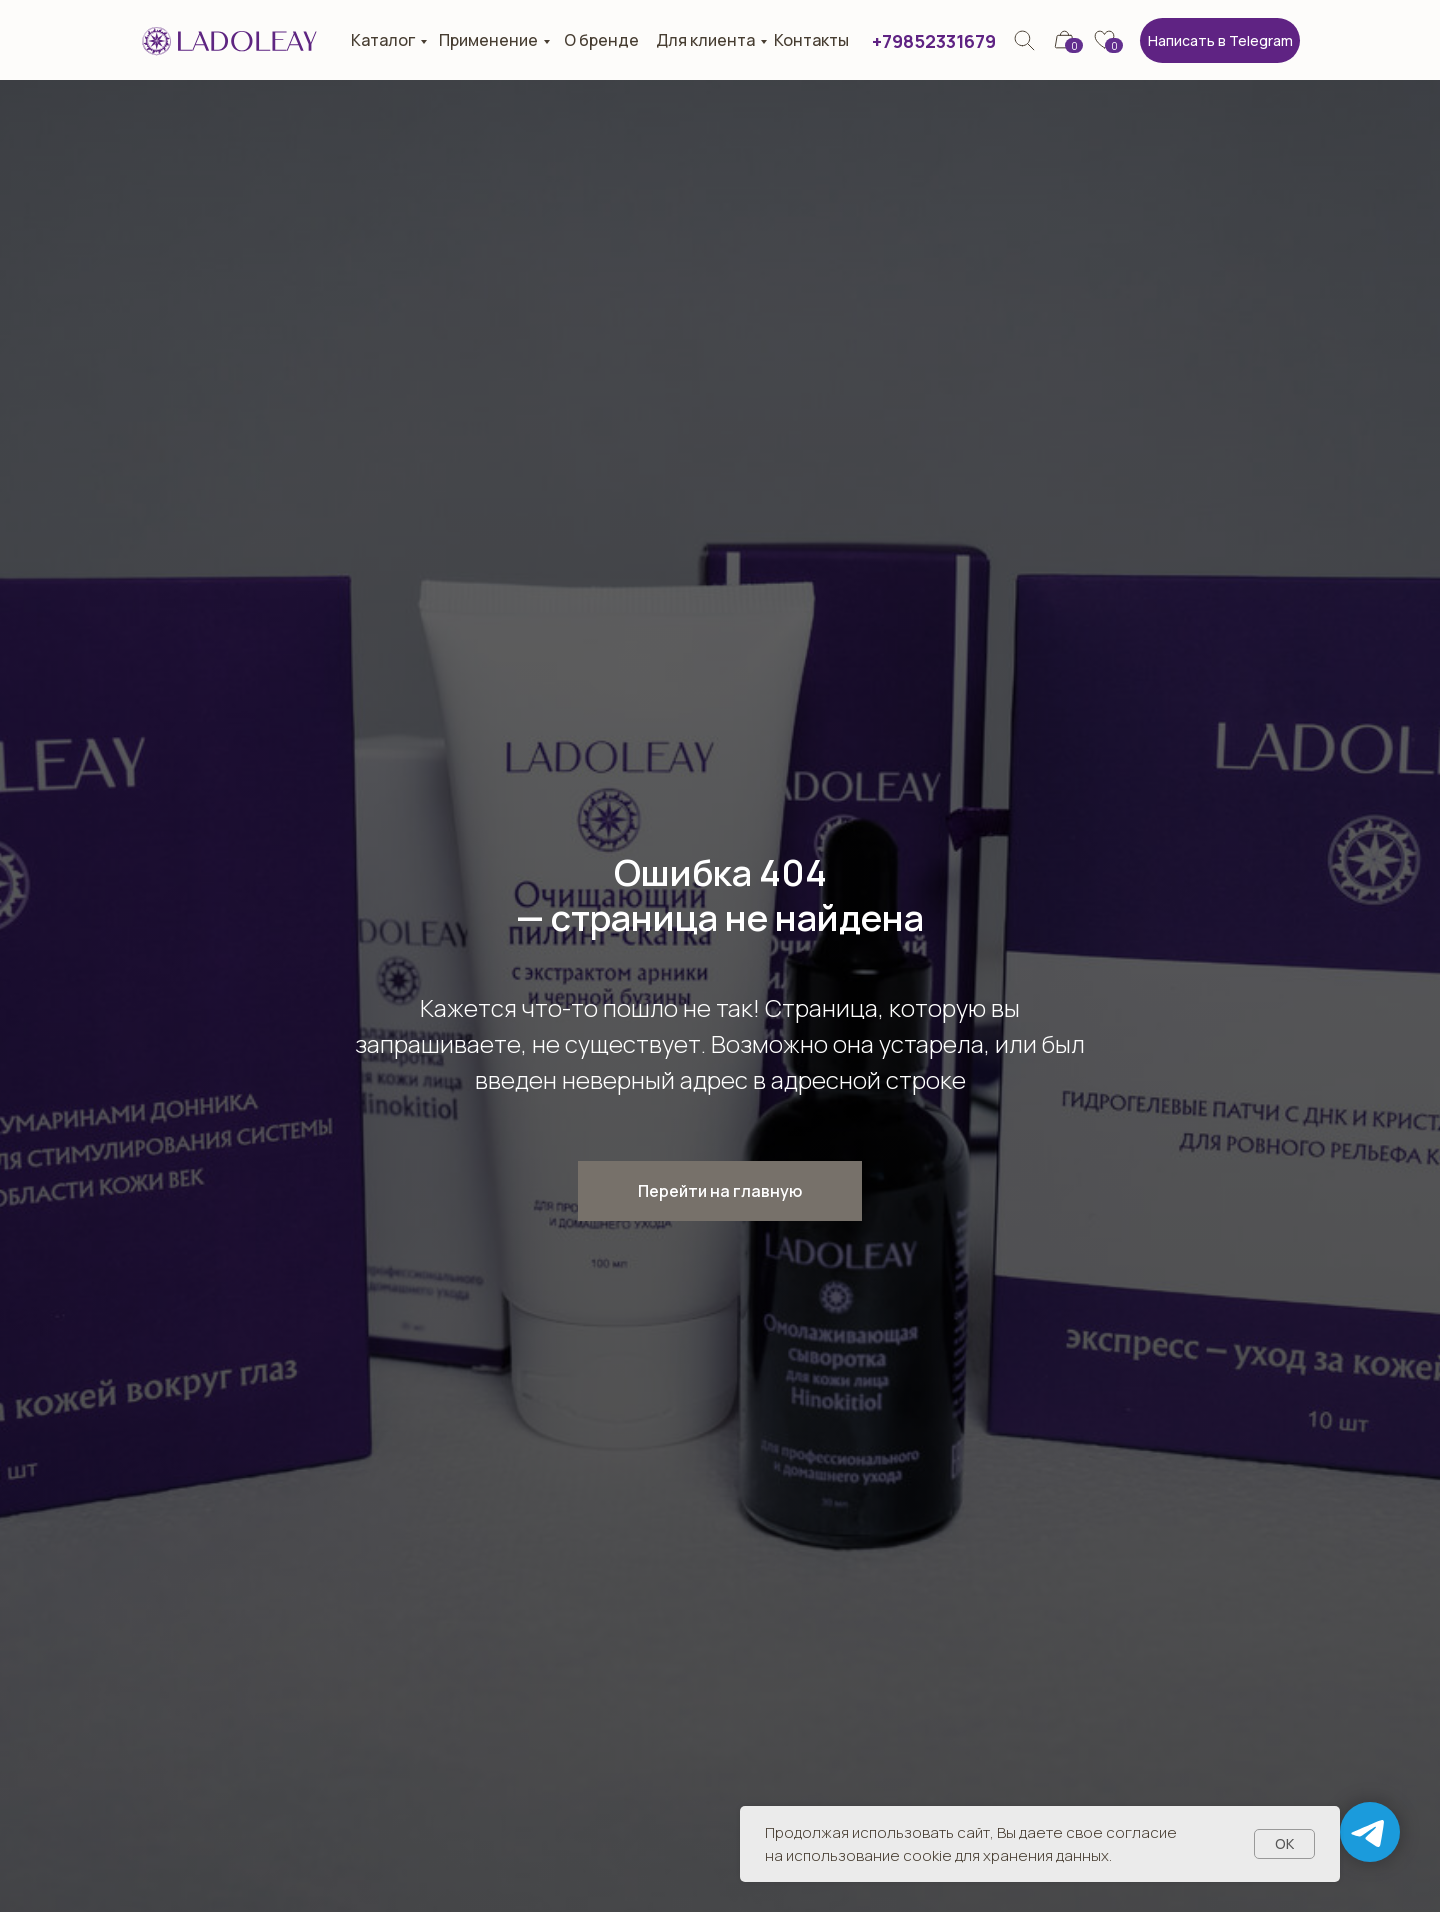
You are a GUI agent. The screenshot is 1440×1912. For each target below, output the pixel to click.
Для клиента (705, 40)
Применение (488, 40)
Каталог (383, 40)
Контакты (811, 40)
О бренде (601, 40)
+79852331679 (934, 41)
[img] (1024, 40)
